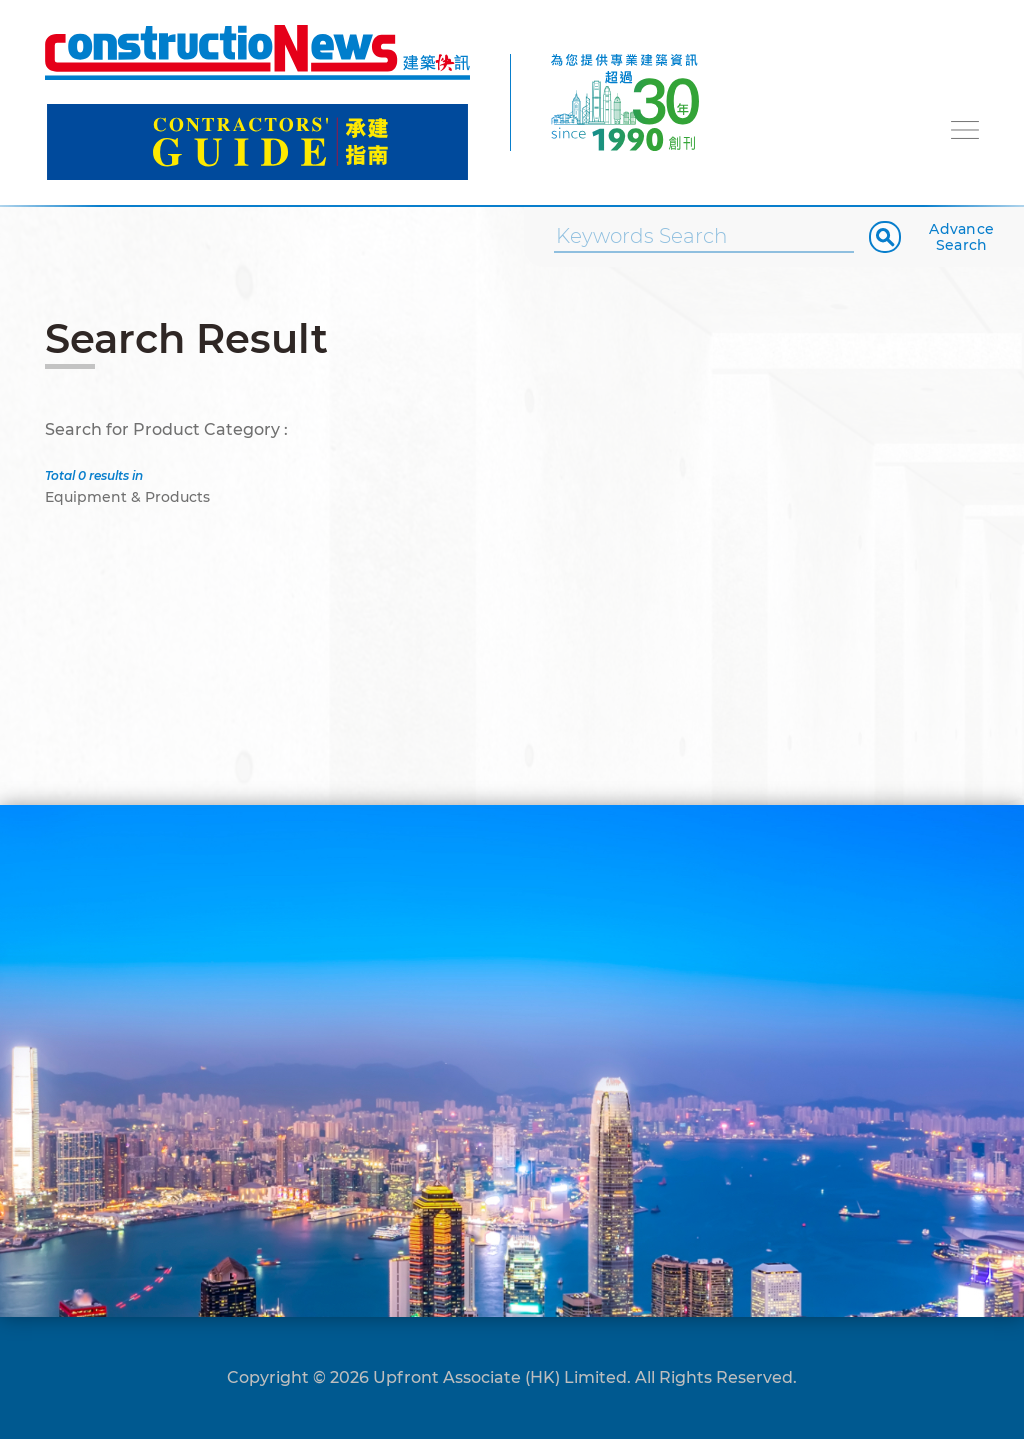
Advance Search (961, 237)
